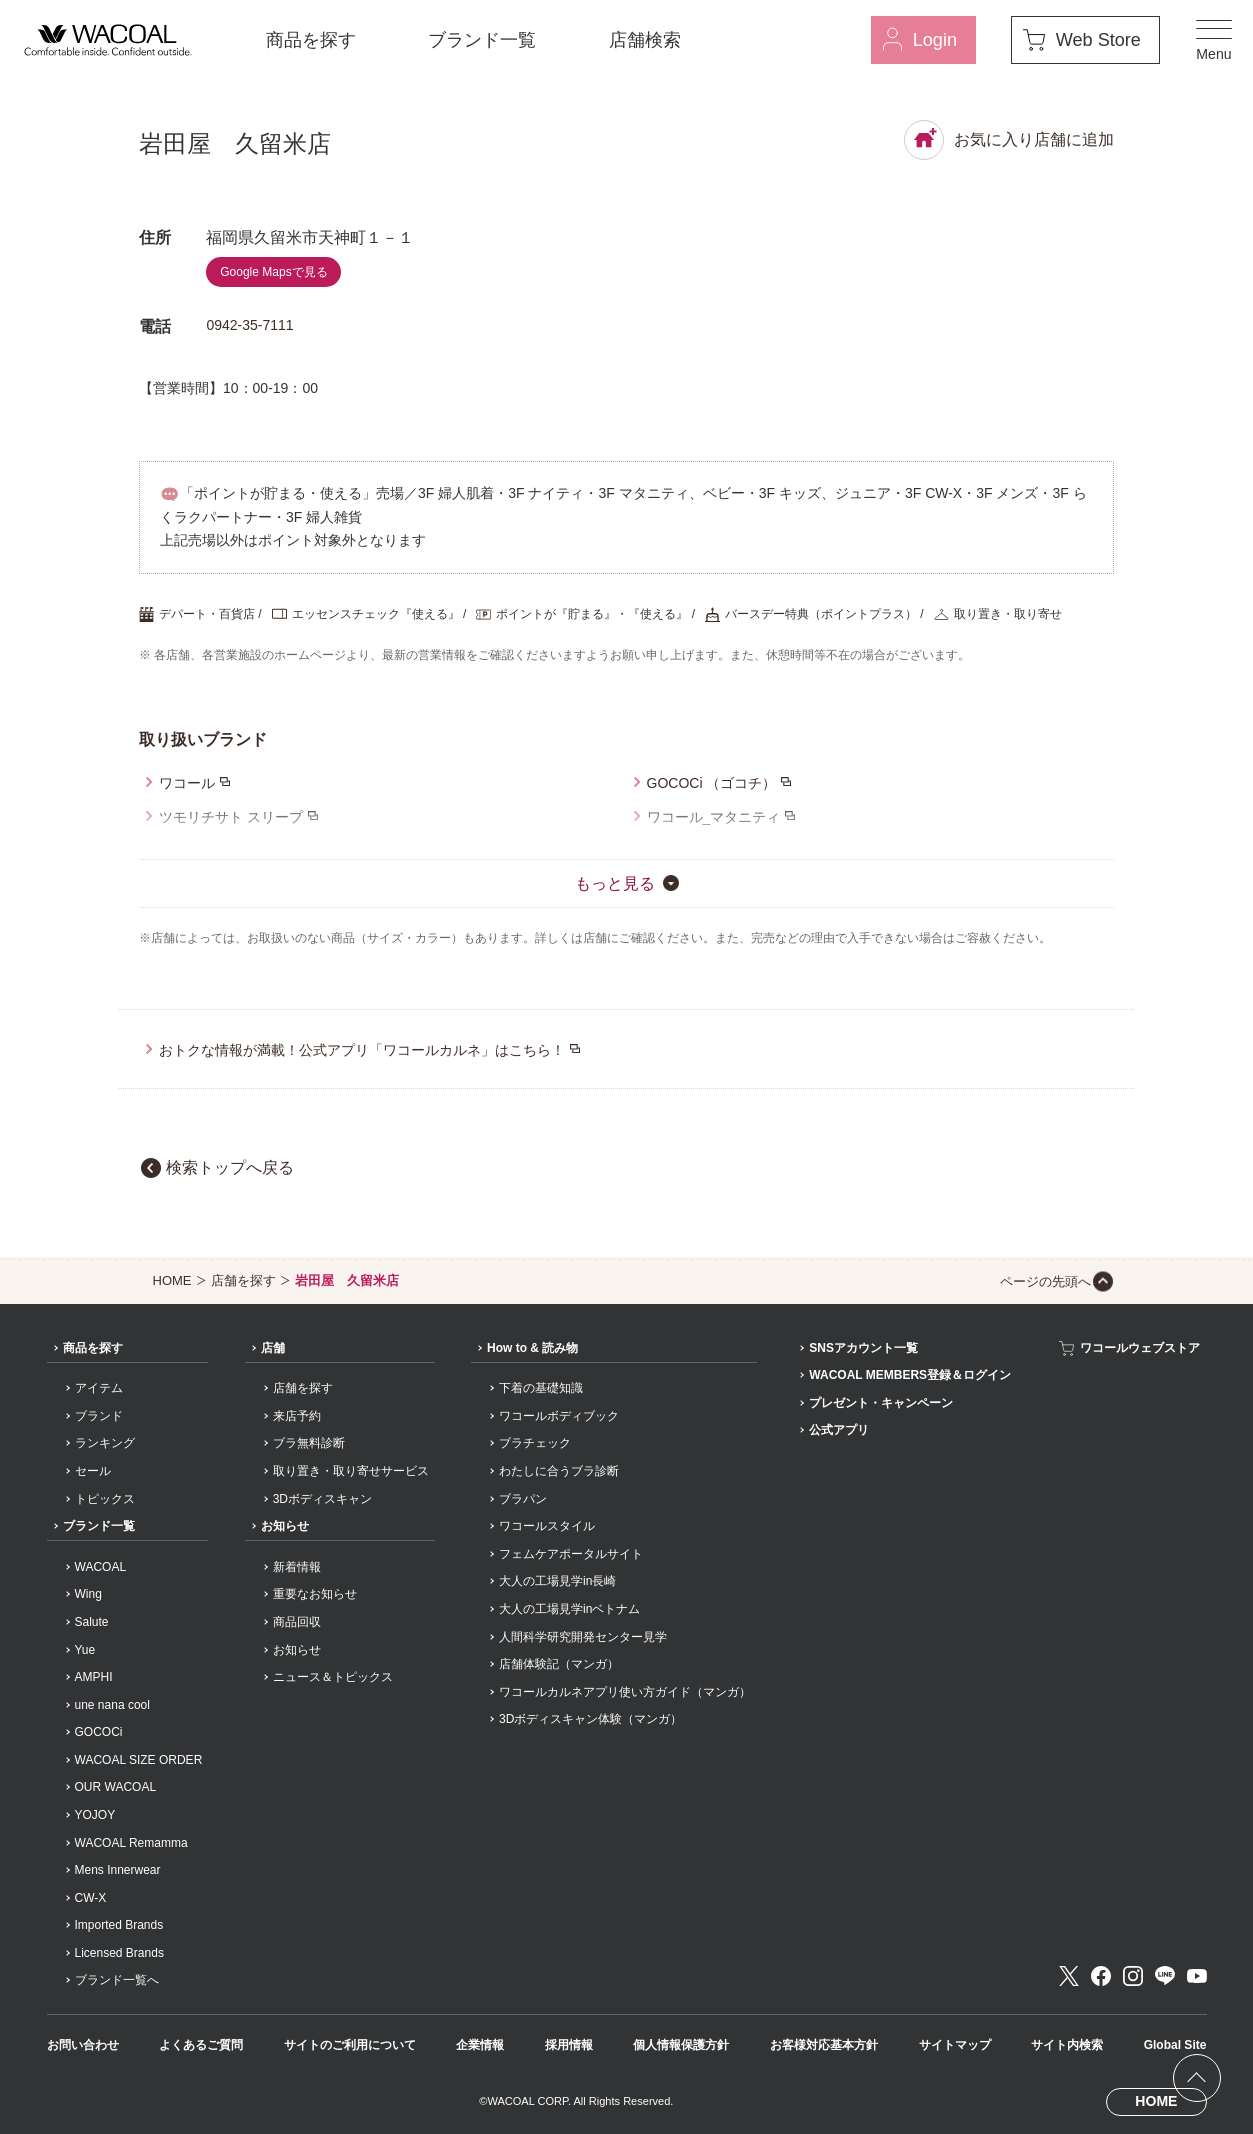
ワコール (187, 783)
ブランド (99, 1416)
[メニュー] (1214, 40)
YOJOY (95, 1815)
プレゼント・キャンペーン (881, 1403)
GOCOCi (99, 1732)
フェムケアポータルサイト (571, 1554)
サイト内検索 (1067, 2045)
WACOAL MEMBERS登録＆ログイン (910, 1375)
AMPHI (94, 1677)
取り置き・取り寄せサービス (351, 1471)
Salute (92, 1622)
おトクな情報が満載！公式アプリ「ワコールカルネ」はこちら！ (362, 1050)
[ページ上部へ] (1197, 2078)
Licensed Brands (119, 1953)
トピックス (105, 1499)
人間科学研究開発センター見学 (583, 1637)
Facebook (1101, 1976)
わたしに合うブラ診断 (559, 1471)
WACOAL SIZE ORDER (139, 1760)
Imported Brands (119, 1925)
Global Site (1175, 2045)
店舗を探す (243, 1280)
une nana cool (112, 1705)
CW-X (91, 1898)
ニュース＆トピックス (333, 1677)
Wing (88, 1594)
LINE (1165, 1976)
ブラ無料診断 (309, 1443)
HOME (172, 1280)
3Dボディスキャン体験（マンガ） (590, 1719)
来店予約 (297, 1416)
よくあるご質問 (201, 2045)
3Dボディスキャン (322, 1499)
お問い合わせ (83, 2045)
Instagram (1133, 1976)
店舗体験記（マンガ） (559, 1664)
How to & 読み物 (532, 1348)
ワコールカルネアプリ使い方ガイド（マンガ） (625, 1692)
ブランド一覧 (482, 40)
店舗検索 (645, 40)
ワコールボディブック (559, 1416)
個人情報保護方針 (681, 2045)
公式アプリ (839, 1430)
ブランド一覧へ (117, 1980)
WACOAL (101, 1567)
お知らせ (285, 1526)
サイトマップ (955, 2045)
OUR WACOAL (116, 1787)
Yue (85, 1650)
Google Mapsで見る (273, 272)
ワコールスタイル (547, 1526)
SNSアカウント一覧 (863, 1348)
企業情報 (480, 2045)
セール (93, 1471)
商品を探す (311, 40)
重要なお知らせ (315, 1594)
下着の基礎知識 (541, 1388)
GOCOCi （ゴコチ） (712, 783)
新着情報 (297, 1567)
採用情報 (569, 2045)
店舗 (273, 1348)
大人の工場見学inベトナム (569, 1609)
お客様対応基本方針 (824, 2045)
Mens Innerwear (118, 1870)
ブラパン (523, 1499)
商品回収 (297, 1622)
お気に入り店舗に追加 (1009, 140)
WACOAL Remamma (131, 1843)
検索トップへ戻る (230, 1167)
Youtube (1197, 1976)
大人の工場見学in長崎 (557, 1581)
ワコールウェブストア (1140, 1348)
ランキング (105, 1443)
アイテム (99, 1388)
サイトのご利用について (350, 2045)
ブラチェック (535, 1443)
